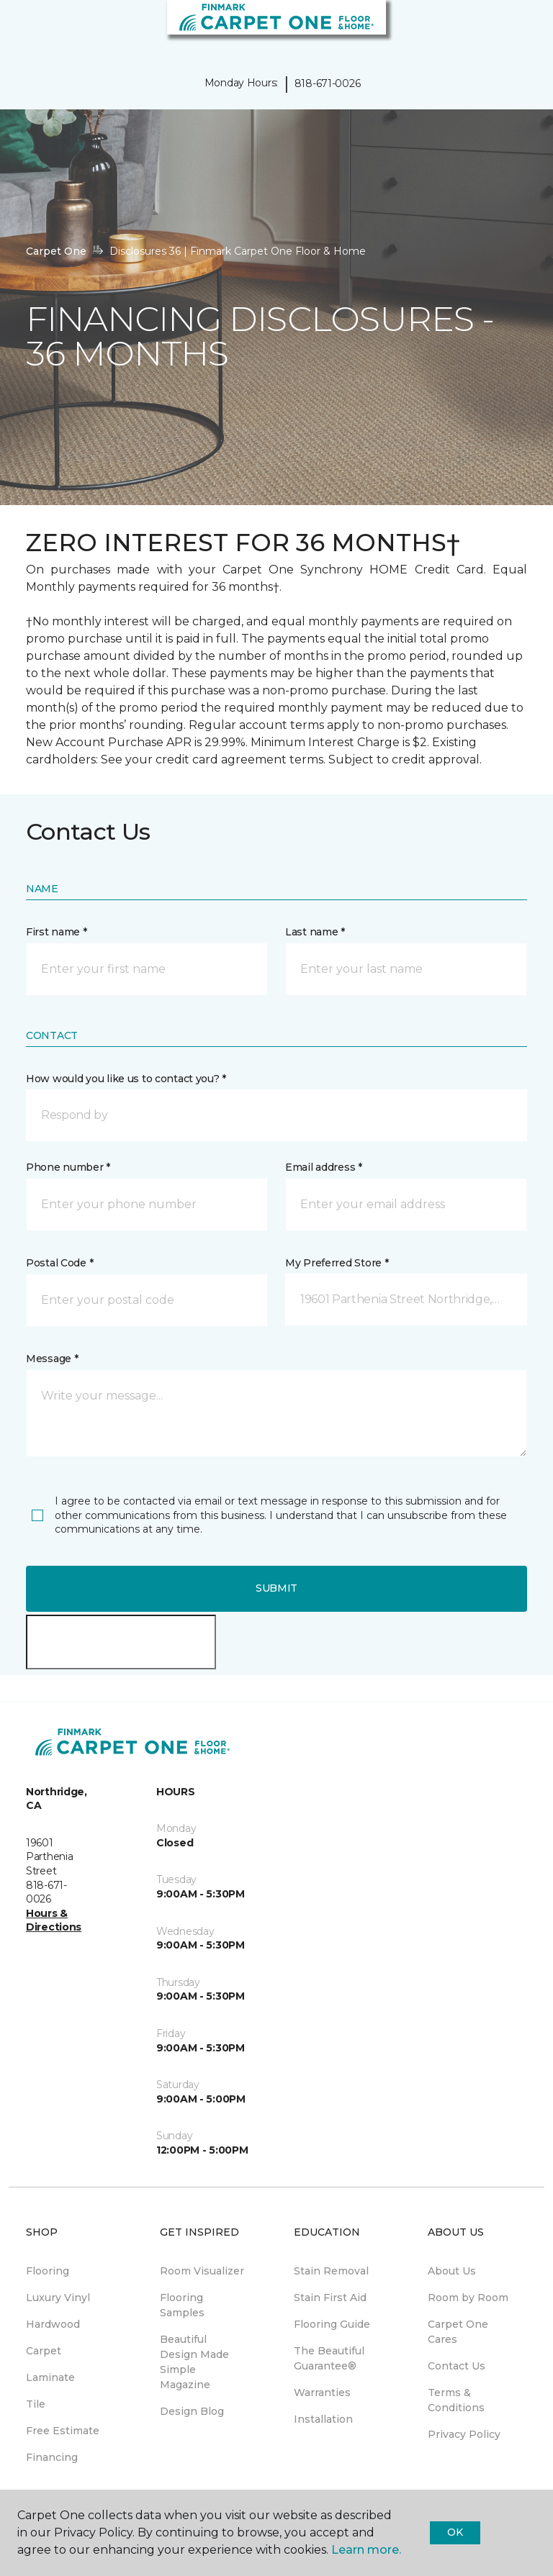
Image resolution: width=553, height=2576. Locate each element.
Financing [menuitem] (52, 2457)
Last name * (315, 932)
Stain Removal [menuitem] (331, 2270)
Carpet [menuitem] (43, 2350)
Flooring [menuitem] (47, 2270)
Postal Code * (59, 1263)
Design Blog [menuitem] (192, 2411)
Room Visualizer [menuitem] (202, 2270)
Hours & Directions (53, 1920)
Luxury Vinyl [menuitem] (58, 2297)
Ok (454, 2532)
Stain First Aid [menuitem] (330, 2297)
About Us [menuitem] (452, 2270)
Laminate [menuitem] (50, 2377)
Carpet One (56, 251)
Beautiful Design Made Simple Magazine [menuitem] (194, 2362)
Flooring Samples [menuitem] (182, 2305)
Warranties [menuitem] (322, 2392)
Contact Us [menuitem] (456, 2365)
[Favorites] (515, 28)
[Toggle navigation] (21, 28)
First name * (56, 932)
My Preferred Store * (336, 1263)
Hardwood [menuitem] (53, 2324)
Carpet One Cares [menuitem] (458, 2332)
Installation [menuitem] (323, 2419)
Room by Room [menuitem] (468, 2297)
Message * (52, 1358)
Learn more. (366, 2550)
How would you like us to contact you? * (126, 1079)
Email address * (323, 1167)
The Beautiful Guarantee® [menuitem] (329, 2358)
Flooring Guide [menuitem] (332, 2324)
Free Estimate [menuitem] (62, 2430)
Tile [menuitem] (35, 2404)
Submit (276, 1588)
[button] (498, 28)
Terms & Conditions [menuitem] (456, 2400)
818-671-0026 (328, 83)
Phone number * (68, 1167)
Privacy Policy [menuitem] (464, 2434)
